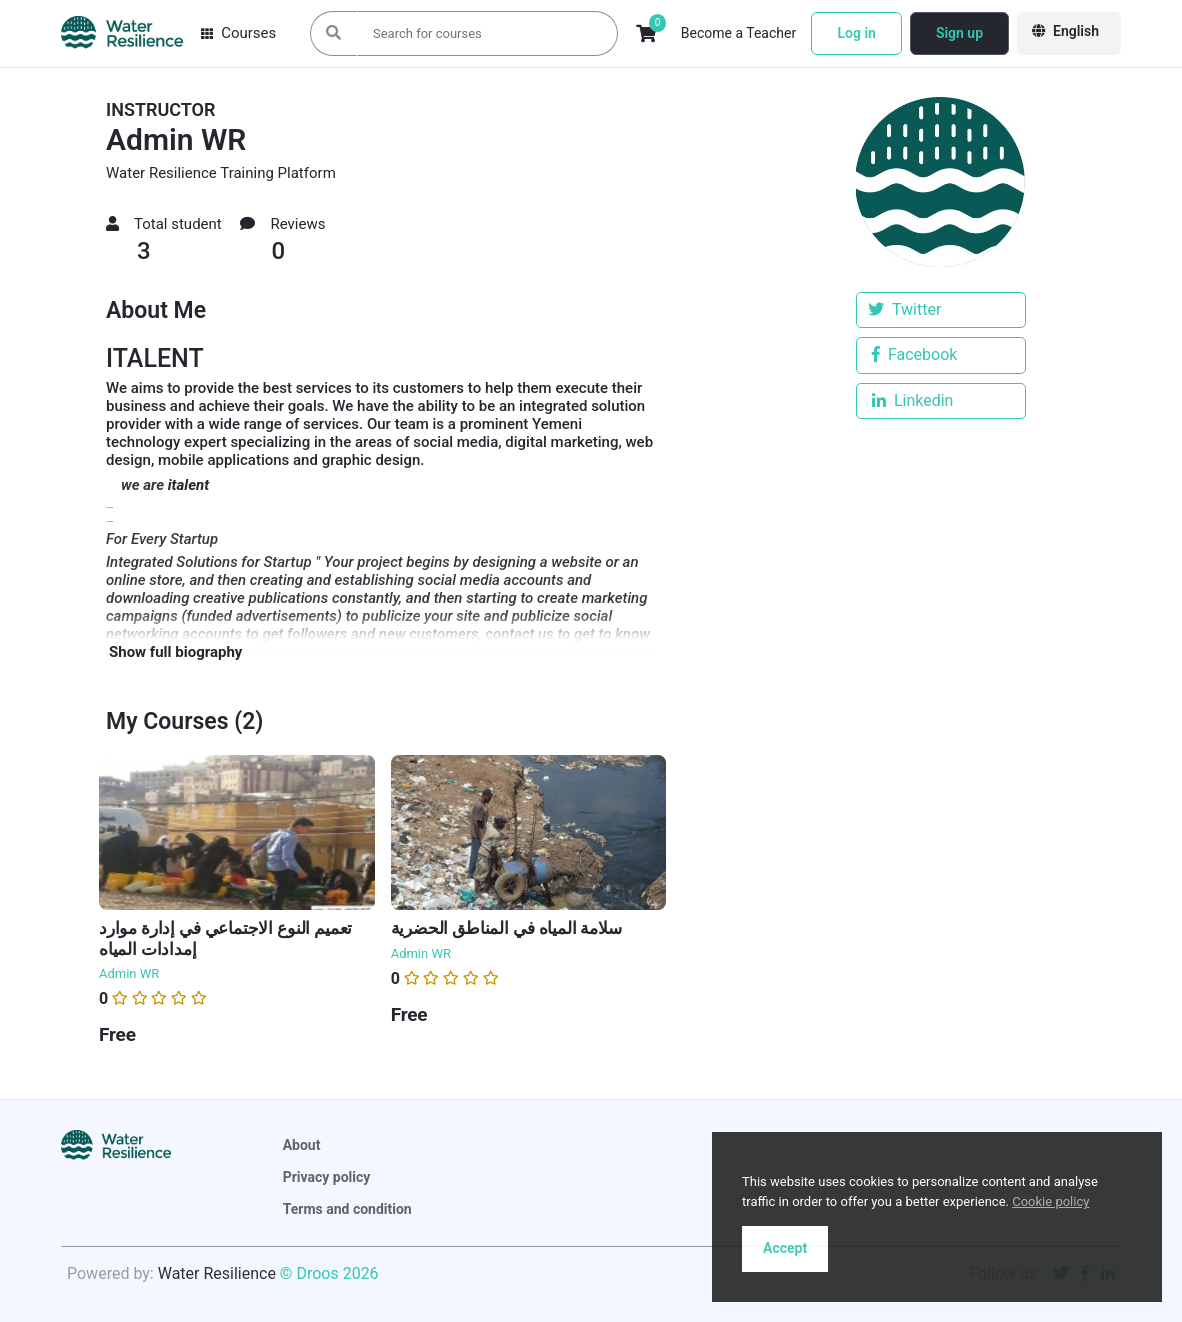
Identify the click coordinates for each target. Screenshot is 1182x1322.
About (302, 1145)
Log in (856, 33)
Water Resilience (215, 1273)
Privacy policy (327, 1177)
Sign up (959, 33)
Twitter (904, 309)
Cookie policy (1050, 1201)
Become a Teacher (738, 33)
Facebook (914, 354)
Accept (785, 1248)
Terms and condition (347, 1209)
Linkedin (912, 400)
